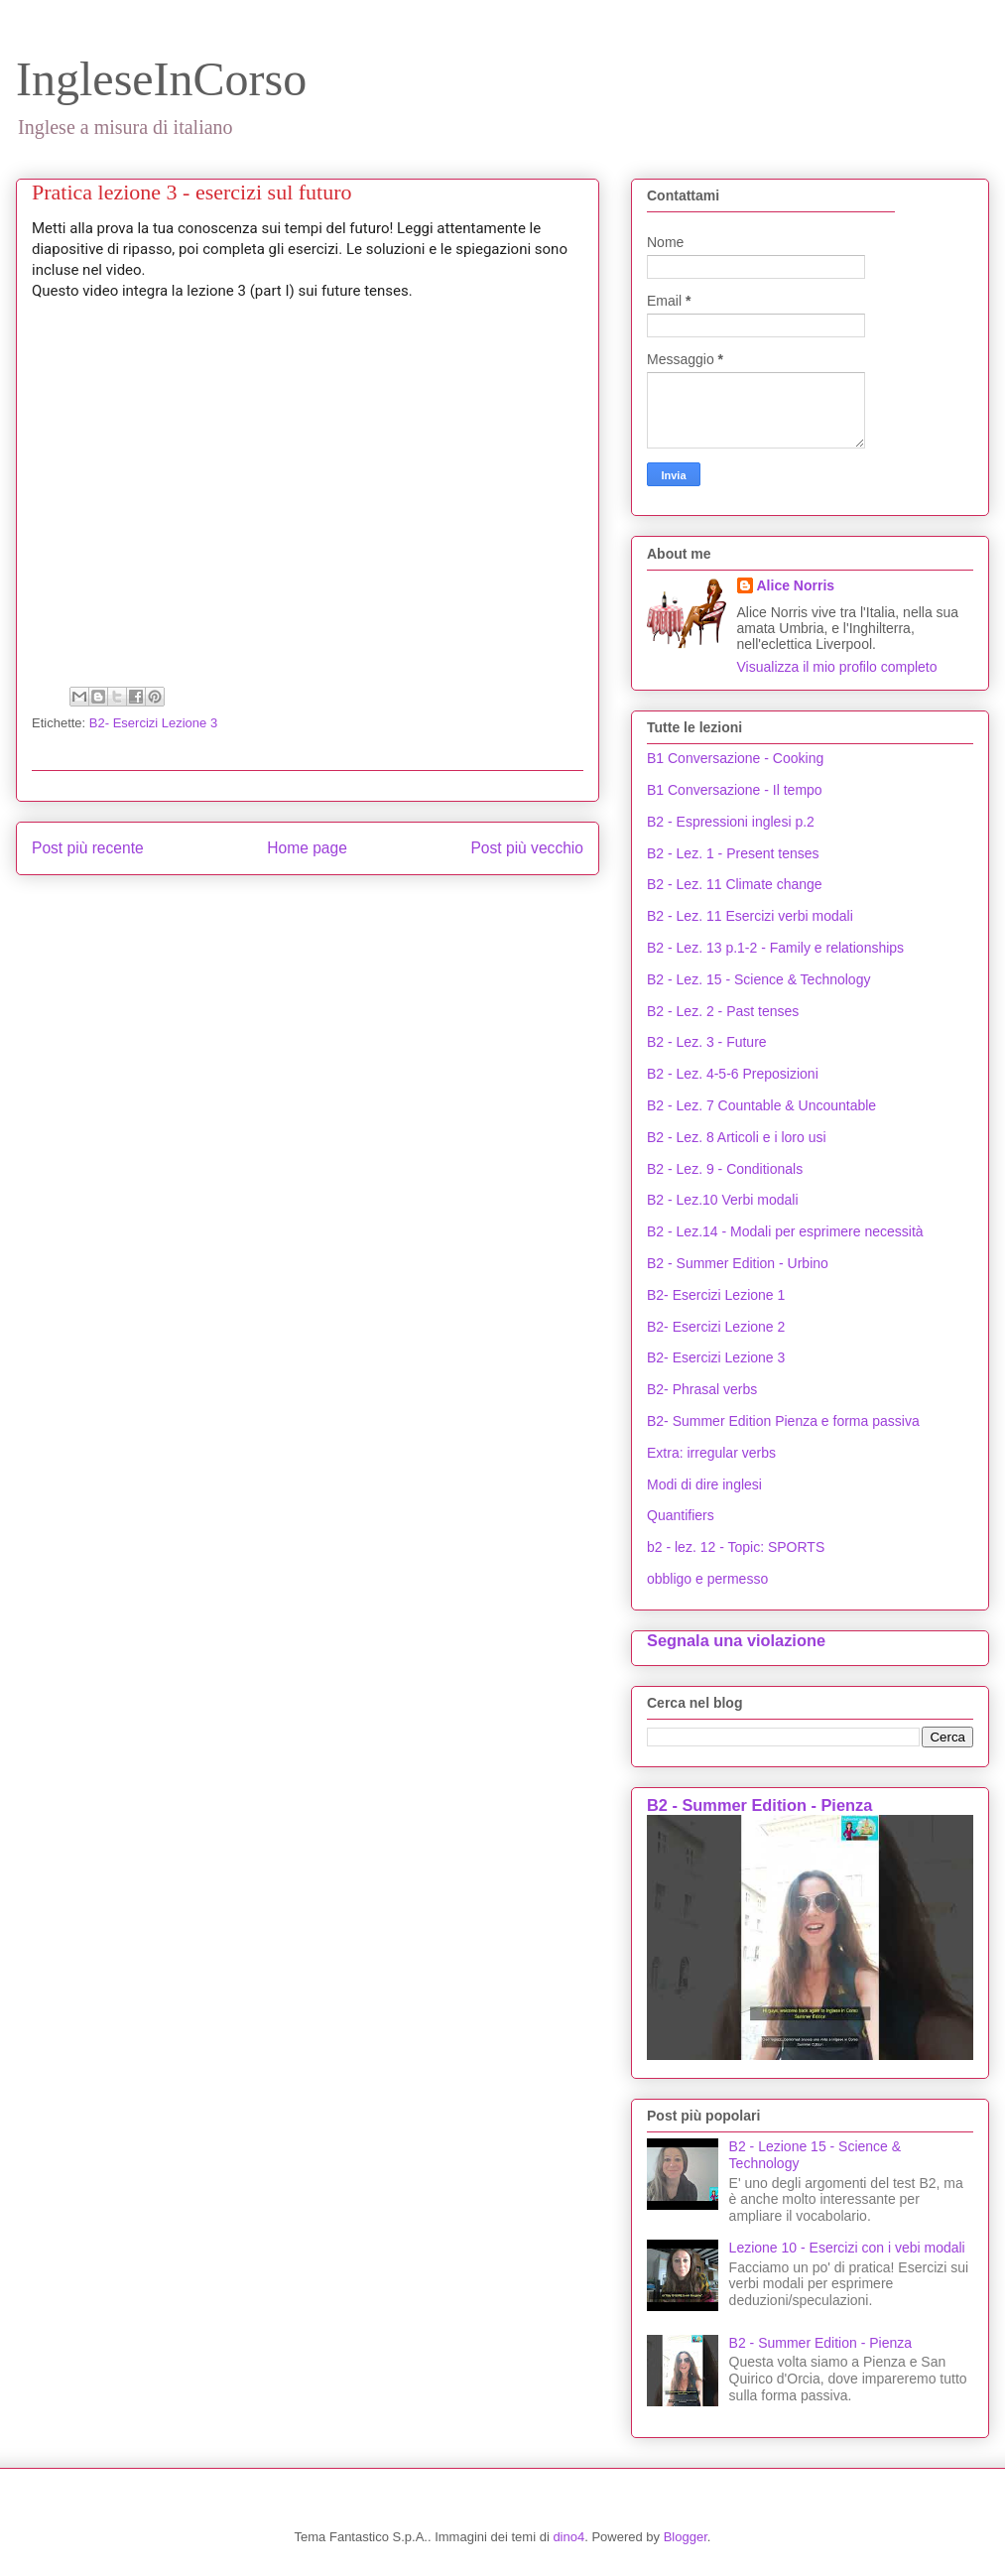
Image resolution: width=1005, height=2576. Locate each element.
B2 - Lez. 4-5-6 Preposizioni (732, 1074)
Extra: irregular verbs (711, 1453)
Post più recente (88, 847)
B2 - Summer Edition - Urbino (737, 1263)
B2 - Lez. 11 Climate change (734, 884)
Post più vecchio (526, 847)
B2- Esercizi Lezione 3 (153, 722)
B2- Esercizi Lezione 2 (716, 1327)
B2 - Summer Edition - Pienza (759, 1805)
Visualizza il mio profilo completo (837, 667)
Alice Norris (796, 585)
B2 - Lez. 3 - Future (707, 1042)
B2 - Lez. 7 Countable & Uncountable (761, 1105)
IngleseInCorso (161, 79)
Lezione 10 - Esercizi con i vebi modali (847, 2247)
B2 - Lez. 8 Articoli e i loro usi (736, 1137)
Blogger (685, 2536)
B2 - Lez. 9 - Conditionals (725, 1169)
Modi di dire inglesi (704, 1484)
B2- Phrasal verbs (702, 1389)
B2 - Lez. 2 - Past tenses (723, 1011)
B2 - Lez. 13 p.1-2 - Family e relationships (775, 948)
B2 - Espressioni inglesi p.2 (731, 822)
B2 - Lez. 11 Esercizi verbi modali (750, 916)
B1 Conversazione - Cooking (735, 758)
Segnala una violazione (736, 1640)
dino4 (568, 2536)
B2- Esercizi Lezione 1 (716, 1295)
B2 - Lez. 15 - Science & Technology (758, 979)
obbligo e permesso (707, 1579)
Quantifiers (680, 1515)
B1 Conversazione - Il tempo (734, 790)
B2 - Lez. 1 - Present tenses (733, 853)
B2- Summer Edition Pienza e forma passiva (783, 1421)
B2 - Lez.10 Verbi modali (723, 1200)
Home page (307, 847)
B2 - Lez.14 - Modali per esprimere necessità (785, 1231)
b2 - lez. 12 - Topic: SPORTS (735, 1547)
